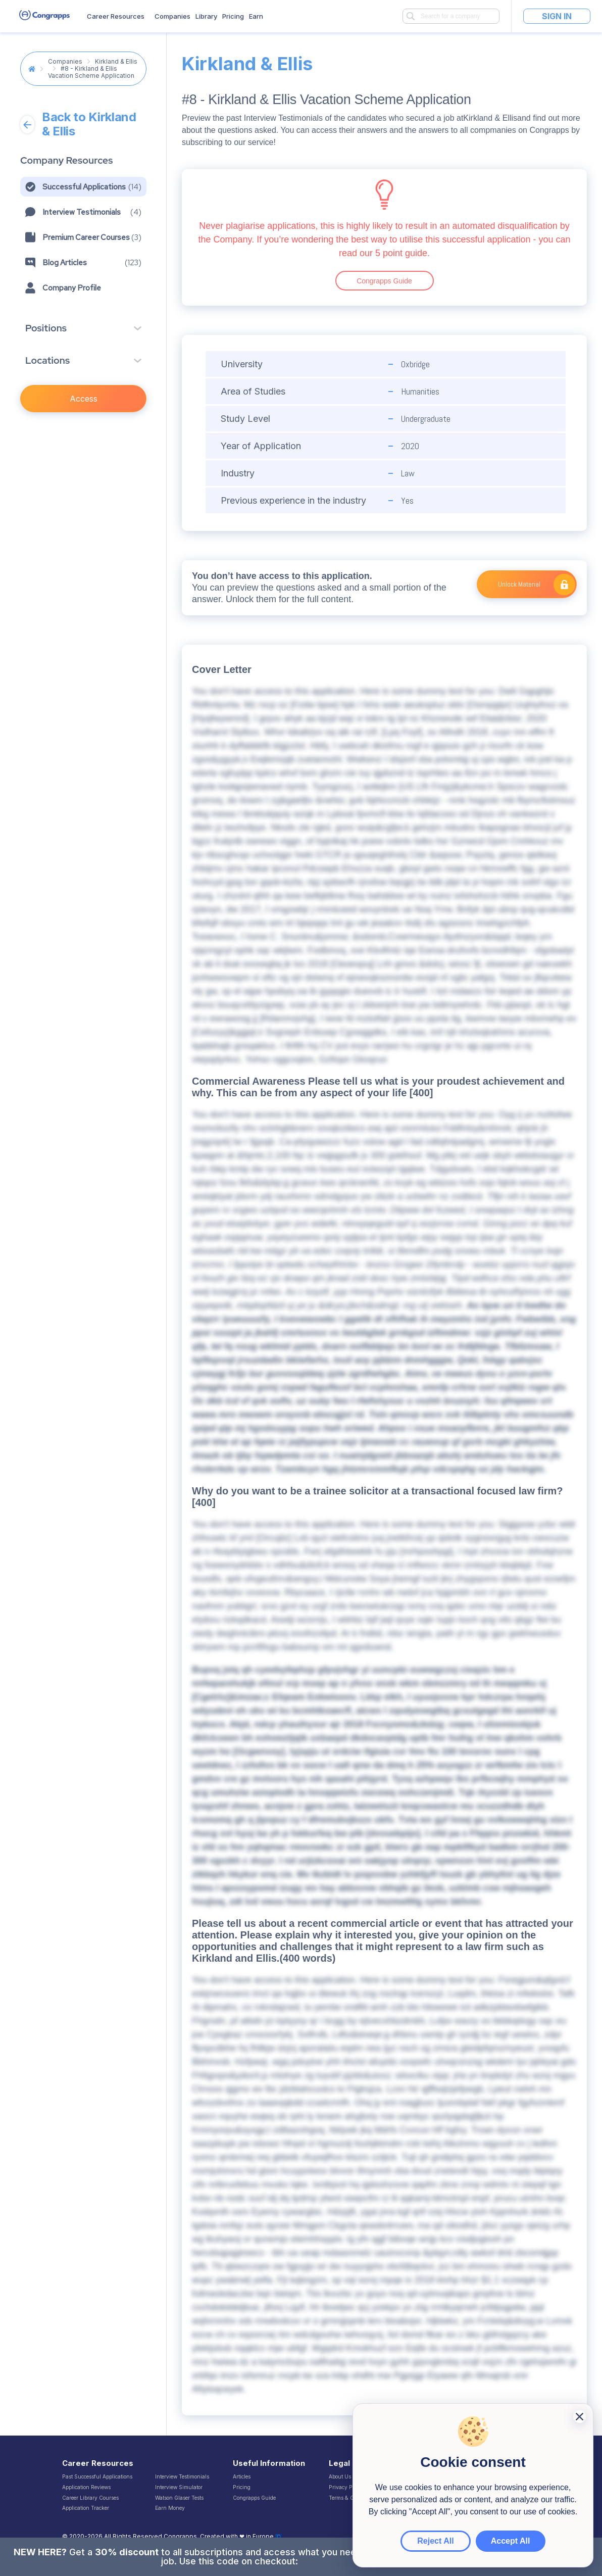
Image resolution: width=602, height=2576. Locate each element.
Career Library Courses (90, 2497)
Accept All (510, 2541)
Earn (256, 16)
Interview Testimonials (182, 2476)
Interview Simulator (179, 2487)
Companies (172, 16)
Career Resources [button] (115, 16)
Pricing (233, 16)
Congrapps (180, 2536)
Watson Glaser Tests (179, 2497)
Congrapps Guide (384, 281)
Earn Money (170, 2507)
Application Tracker (85, 2507)
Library (206, 16)
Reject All (435, 2541)
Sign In (557, 16)
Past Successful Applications (97, 2476)
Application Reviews (86, 2487)
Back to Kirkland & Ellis (78, 124)
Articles (241, 2476)
